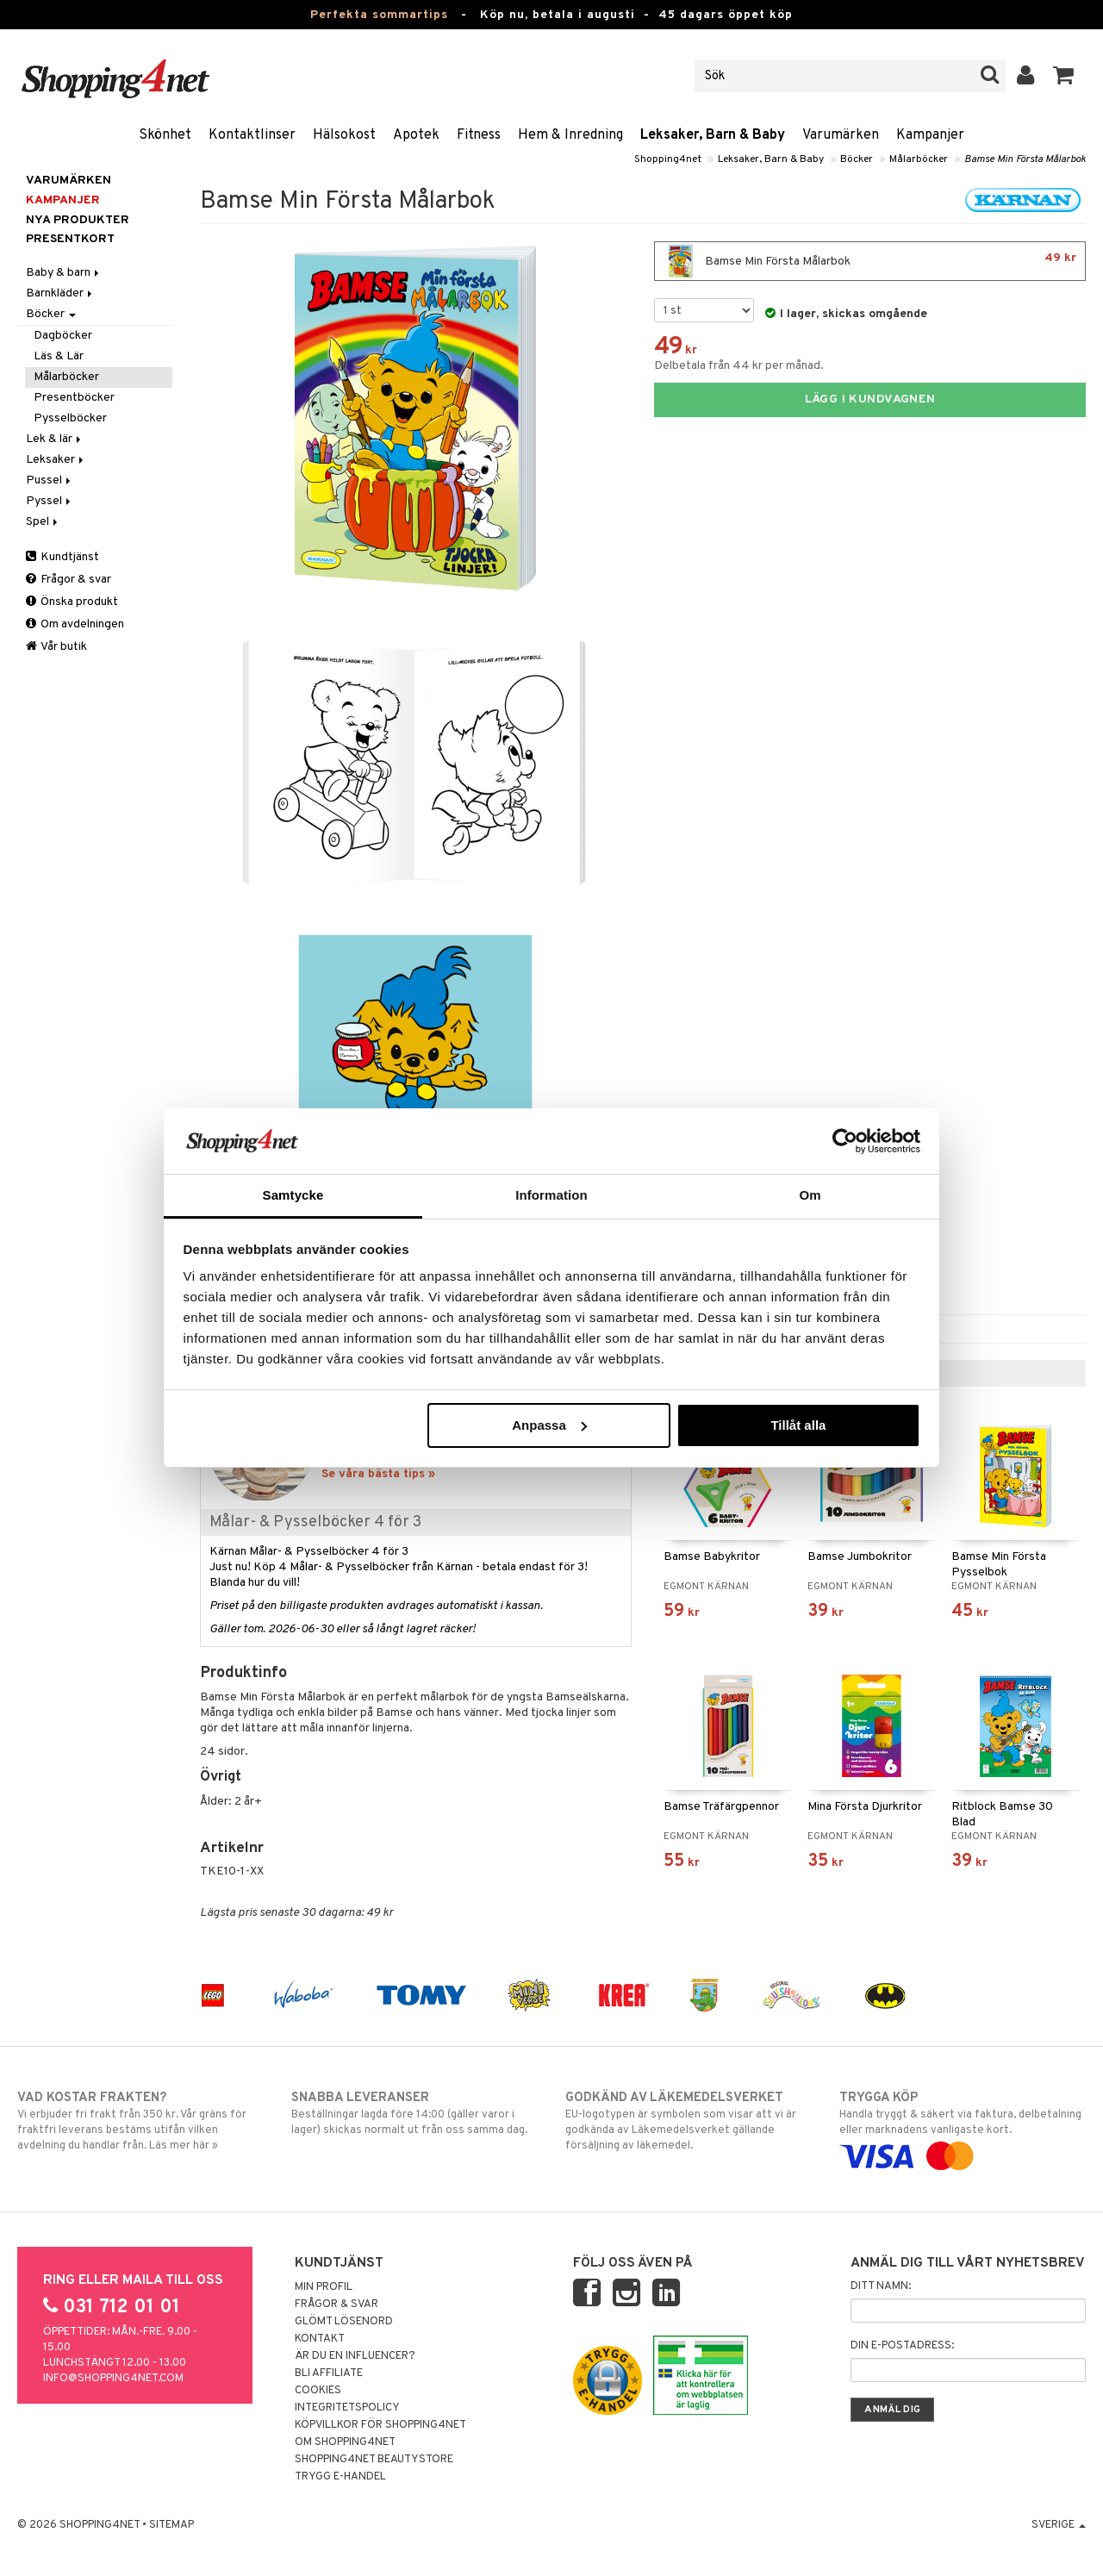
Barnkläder (60, 293)
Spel (43, 522)
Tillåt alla (798, 1425)
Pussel (49, 480)
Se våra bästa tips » (378, 1474)
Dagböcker (63, 335)
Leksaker (56, 459)
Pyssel (49, 501)
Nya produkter (77, 220)
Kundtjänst (62, 557)
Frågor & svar (68, 579)
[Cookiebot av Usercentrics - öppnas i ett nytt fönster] (845, 1141)
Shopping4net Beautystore (374, 2460)
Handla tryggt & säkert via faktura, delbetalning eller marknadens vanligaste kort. (962, 2127)
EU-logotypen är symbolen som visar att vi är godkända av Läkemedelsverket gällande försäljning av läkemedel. (688, 2121)
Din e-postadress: (902, 2346)
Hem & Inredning (570, 135)
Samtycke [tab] (293, 1195)
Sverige (1058, 2525)
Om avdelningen (75, 624)
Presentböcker (74, 397)
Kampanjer (930, 135)
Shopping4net (667, 159)
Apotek (416, 135)
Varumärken (840, 135)
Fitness (479, 135)
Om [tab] (809, 1195)
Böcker (856, 159)
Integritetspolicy (347, 2408)
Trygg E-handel (340, 2477)
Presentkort (70, 239)
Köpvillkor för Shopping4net (380, 2425)
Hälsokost (344, 135)
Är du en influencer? (355, 2356)
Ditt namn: (881, 2286)
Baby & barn (64, 272)
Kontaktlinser (252, 135)
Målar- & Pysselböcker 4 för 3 (315, 1522)
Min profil (323, 2287)
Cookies (318, 2391)
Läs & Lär (59, 356)
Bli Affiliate (329, 2373)
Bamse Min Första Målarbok (1025, 159)
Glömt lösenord (344, 2322)
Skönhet (165, 135)
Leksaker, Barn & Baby (712, 135)
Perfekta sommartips (379, 15)
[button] (1063, 75)
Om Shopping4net (345, 2442)
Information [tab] (551, 1195)
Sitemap (171, 2525)
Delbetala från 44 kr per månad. (739, 366)
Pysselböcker (70, 418)
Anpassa (549, 1425)
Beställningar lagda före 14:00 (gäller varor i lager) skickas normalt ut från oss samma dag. (414, 2113)
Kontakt (320, 2339)
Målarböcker (918, 159)
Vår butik (56, 646)
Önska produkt (72, 602)
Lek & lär (55, 439)
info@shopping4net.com (113, 2379)
